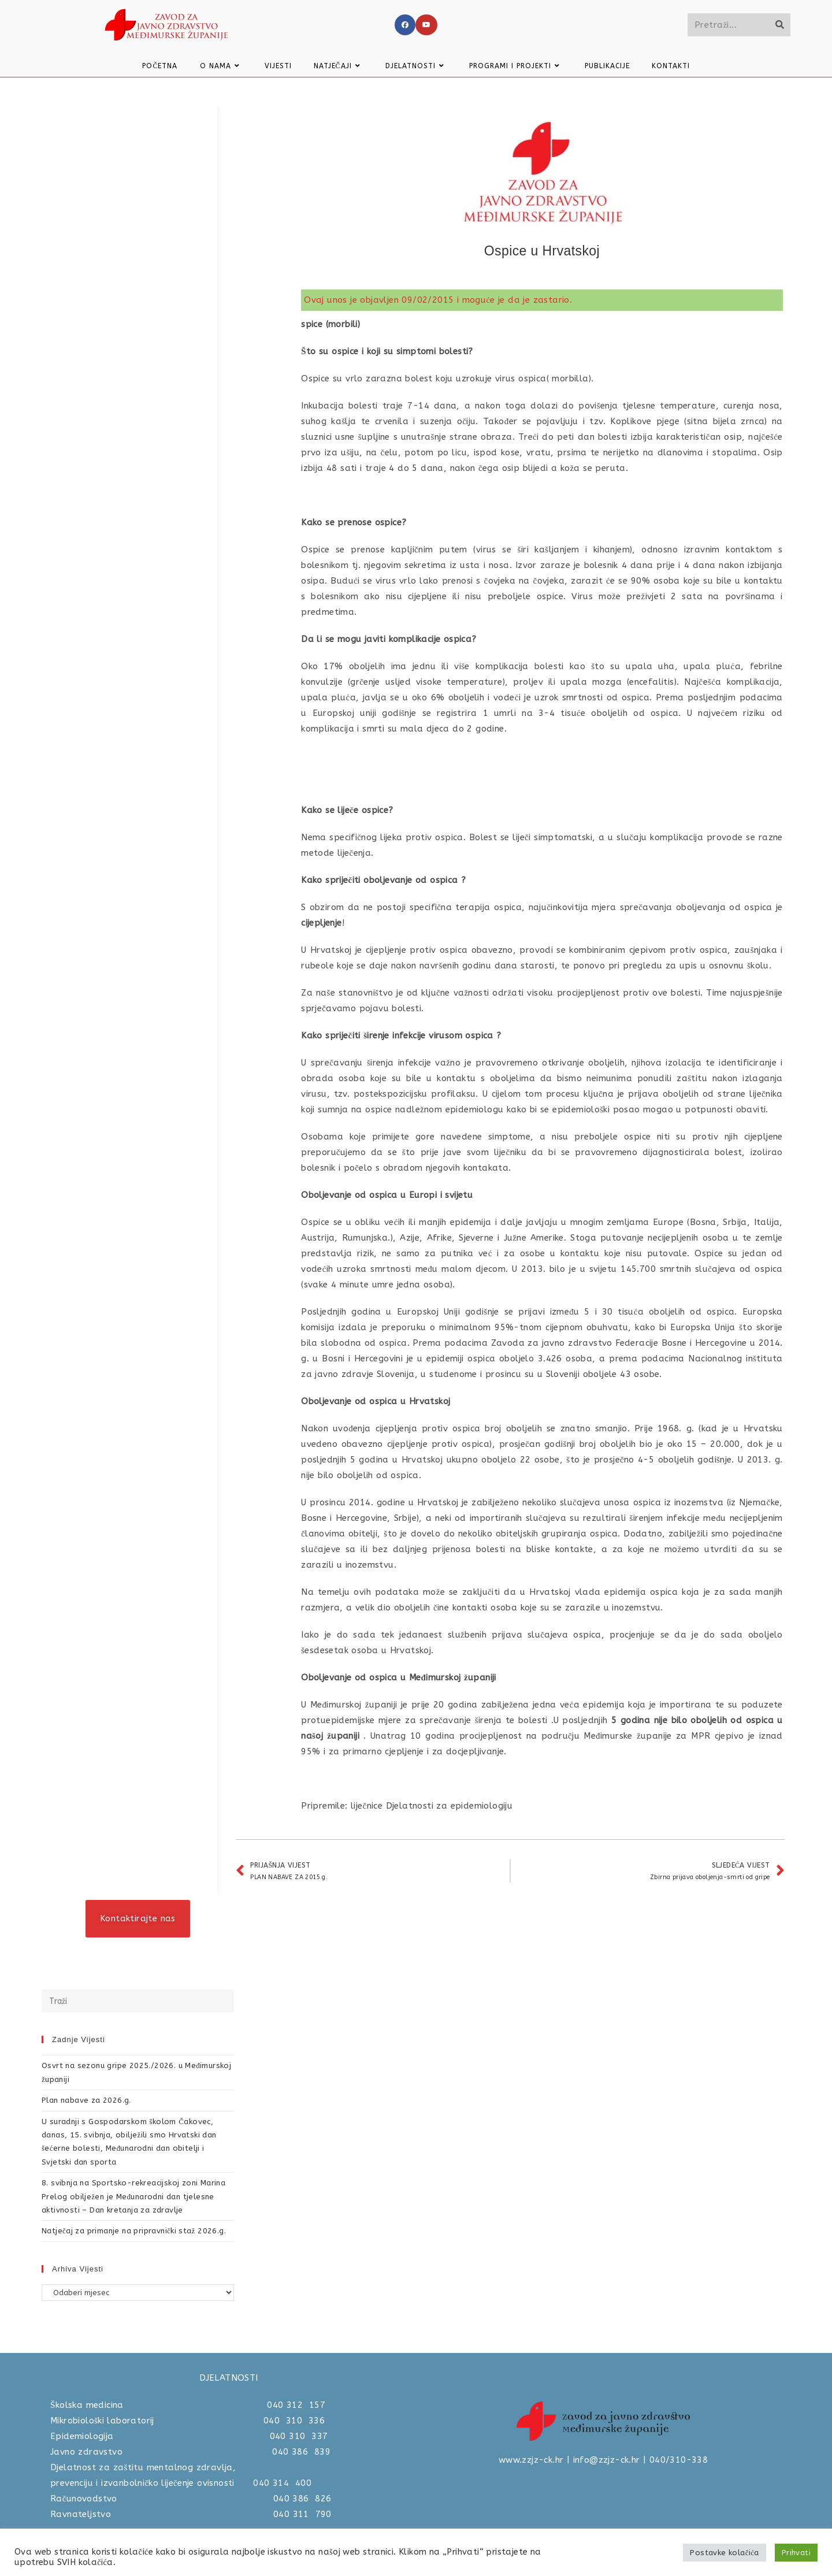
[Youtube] (426, 24)
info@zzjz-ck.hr (606, 2460)
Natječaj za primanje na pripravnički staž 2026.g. (134, 2230)
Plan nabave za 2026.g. (86, 2100)
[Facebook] (405, 24)
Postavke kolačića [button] (724, 2552)
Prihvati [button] (796, 2552)
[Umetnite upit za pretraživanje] (138, 2001)
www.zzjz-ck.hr (531, 2460)
